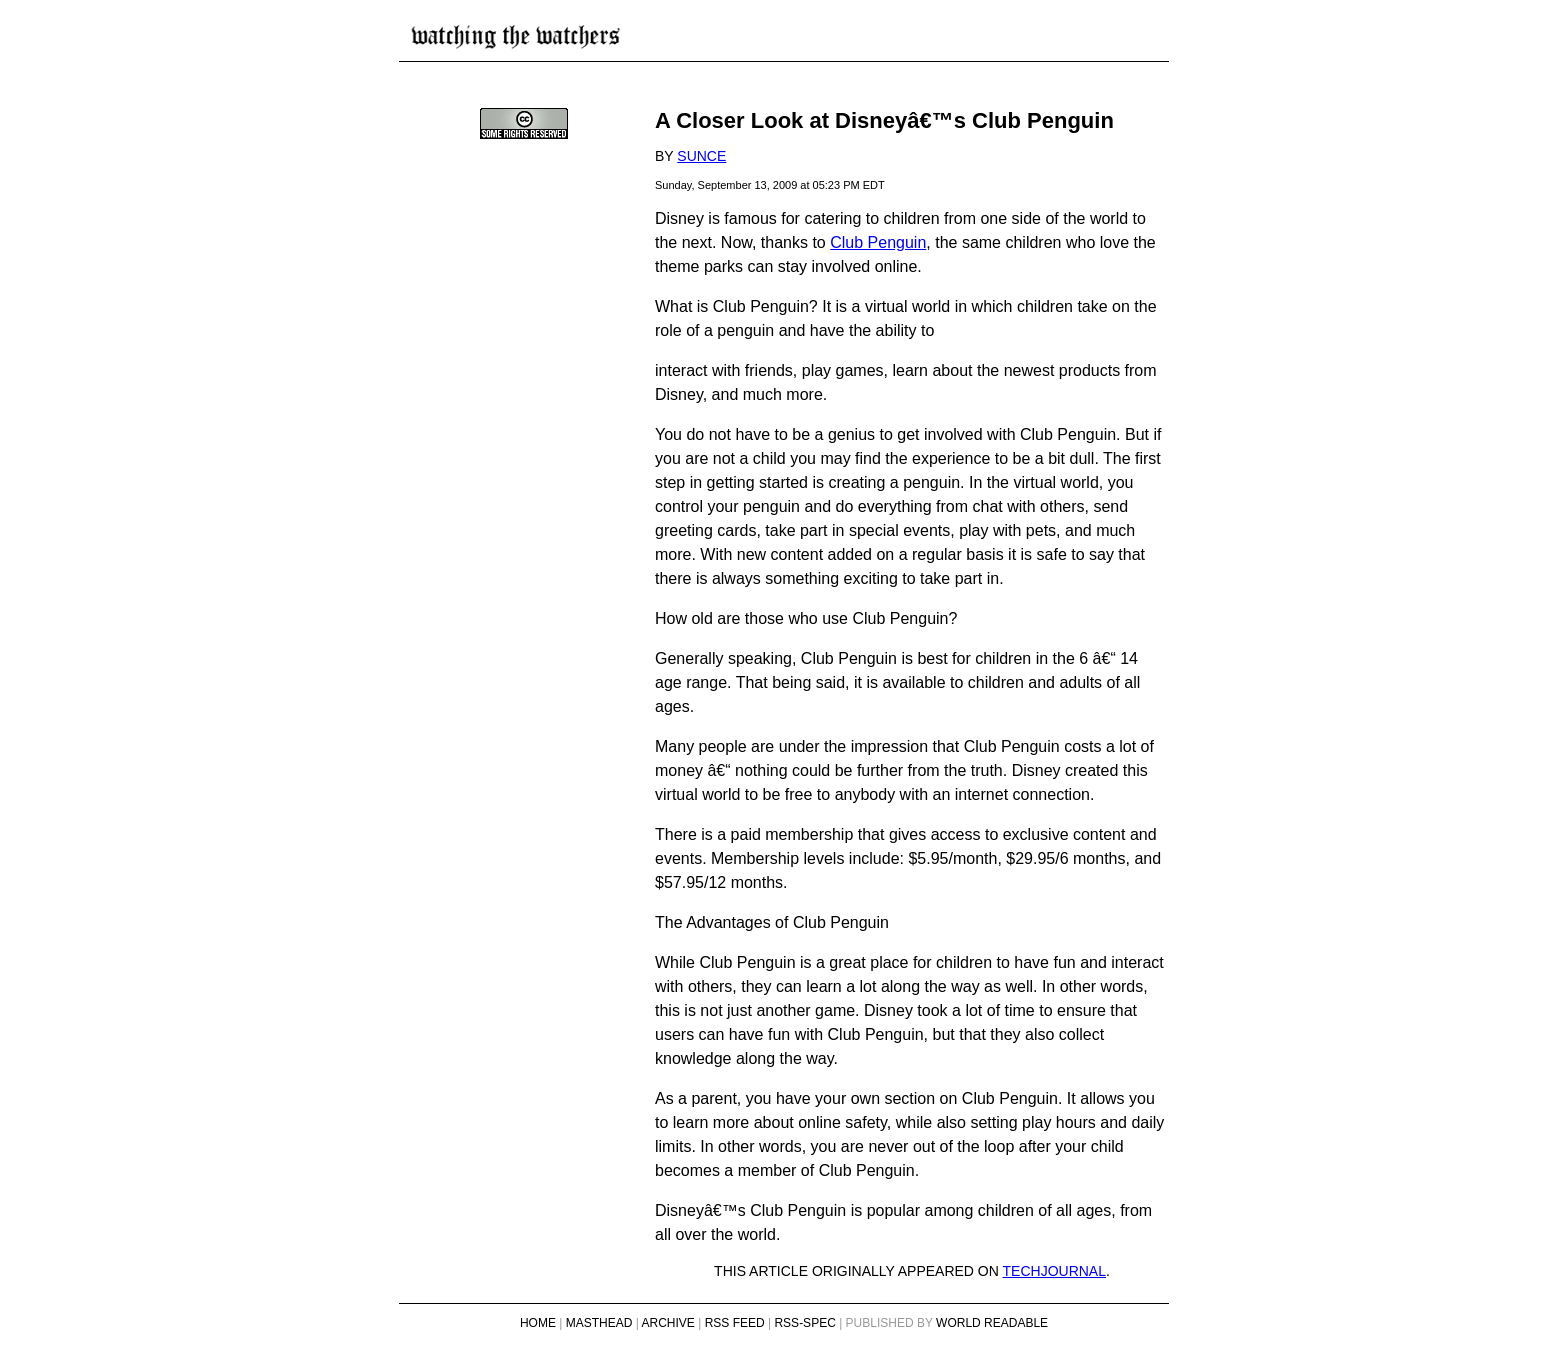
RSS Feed (735, 1323)
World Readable (992, 1323)
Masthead (599, 1323)
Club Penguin (878, 242)
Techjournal (1054, 1271)
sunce (701, 156)
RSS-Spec (804, 1323)
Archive (668, 1323)
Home (538, 1323)
